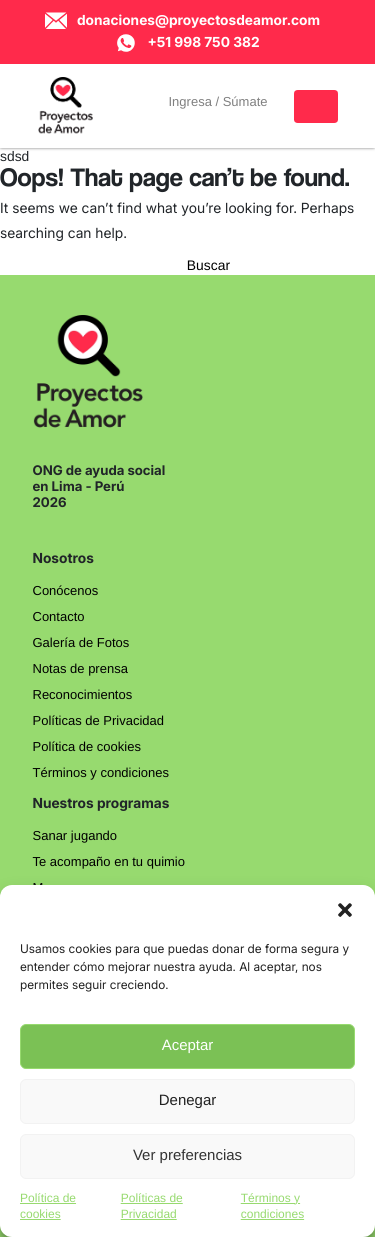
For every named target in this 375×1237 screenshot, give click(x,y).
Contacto (59, 616)
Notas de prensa (80, 668)
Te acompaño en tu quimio (109, 861)
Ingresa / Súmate (218, 101)
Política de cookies (87, 746)
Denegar (188, 1100)
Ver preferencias (187, 1155)
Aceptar (188, 1045)
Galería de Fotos (81, 642)
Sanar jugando (75, 835)
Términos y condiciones (101, 772)
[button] (345, 910)
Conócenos (66, 590)
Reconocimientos (83, 694)
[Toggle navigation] (315, 106)
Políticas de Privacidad (99, 720)
